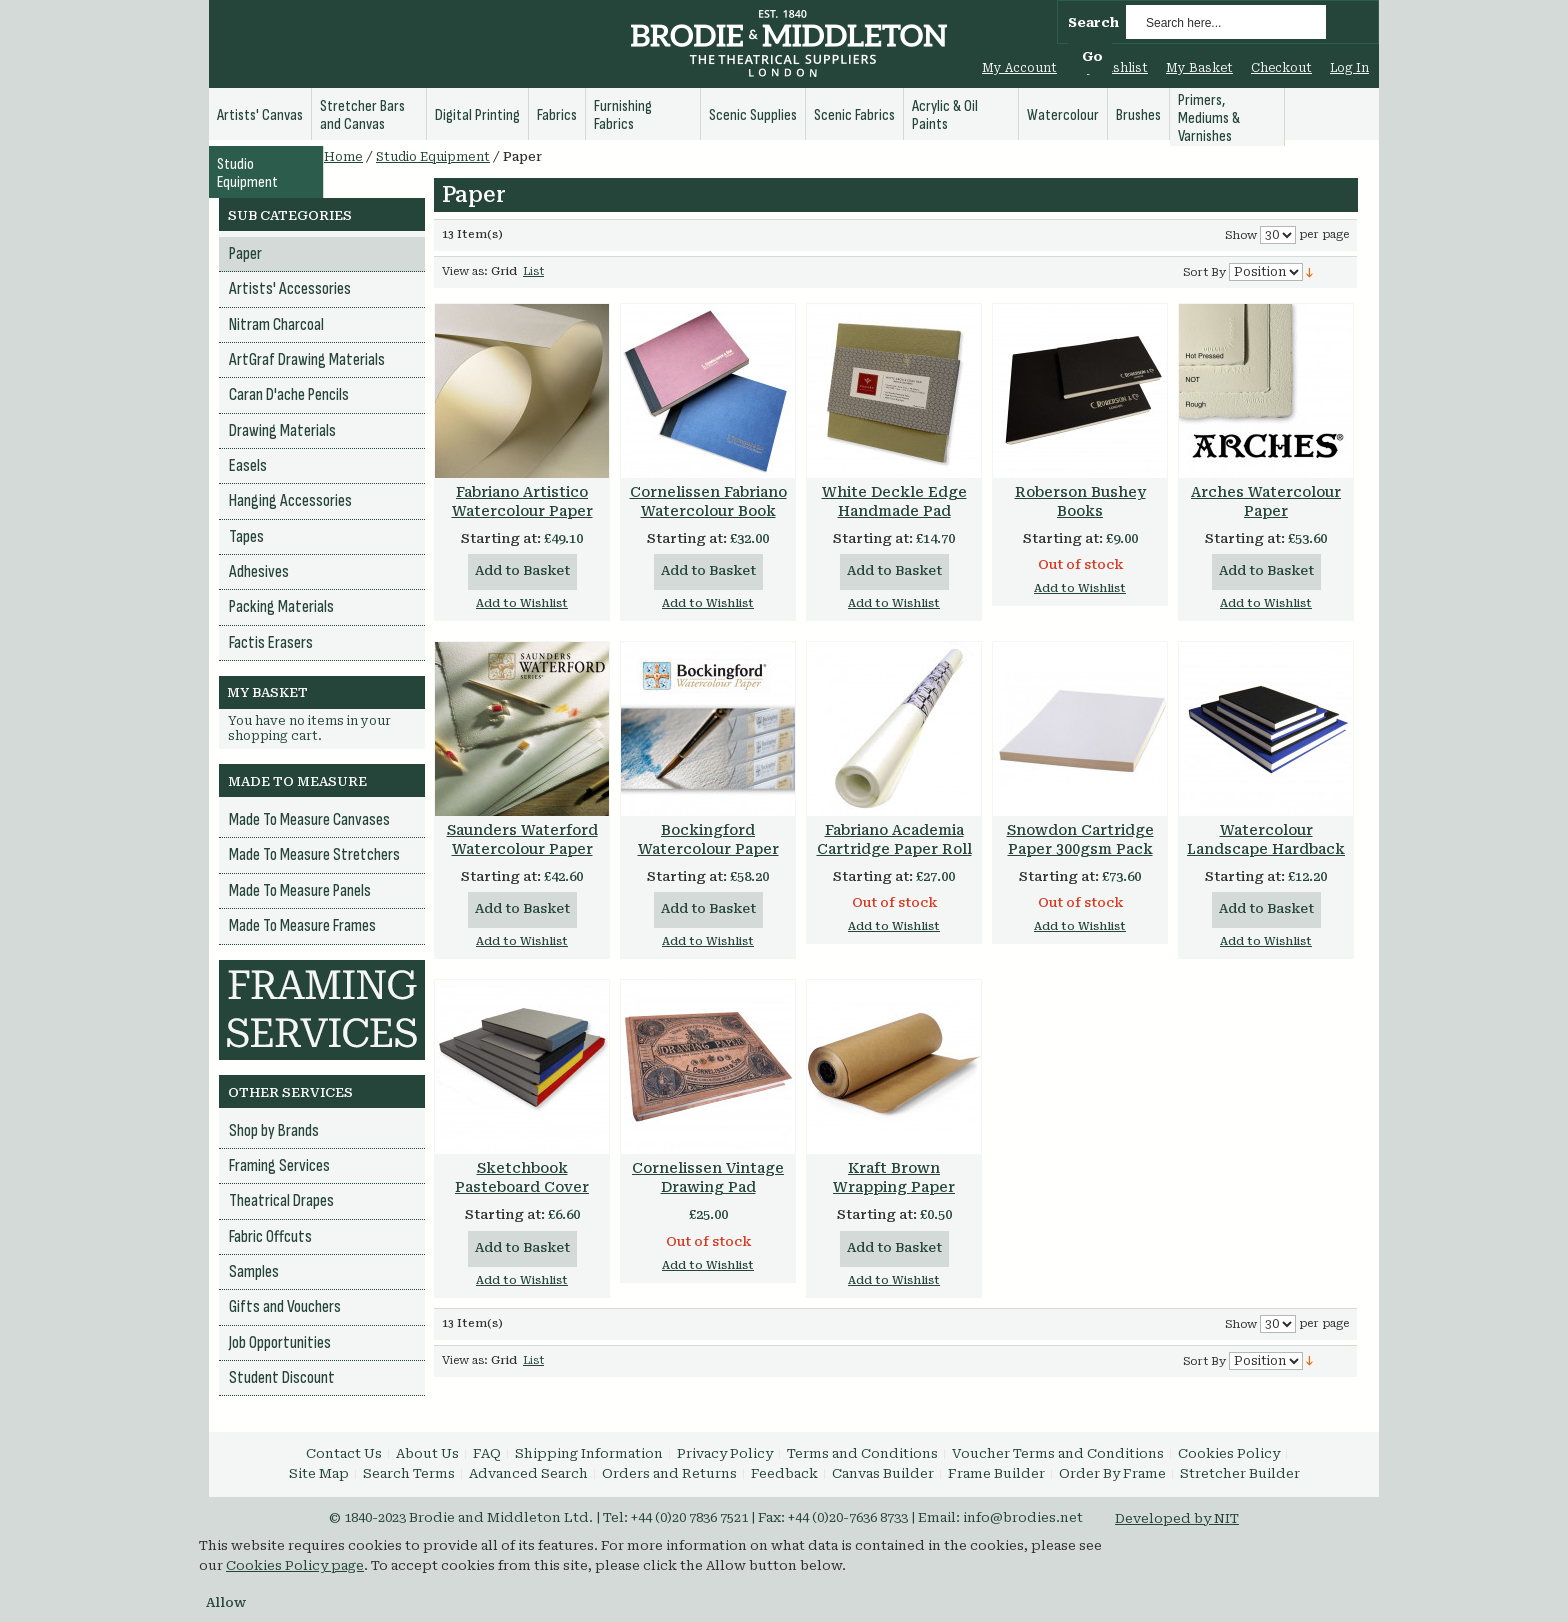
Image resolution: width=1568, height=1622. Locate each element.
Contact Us (344, 1453)
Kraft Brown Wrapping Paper (894, 1177)
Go (1092, 56)
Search (1093, 22)
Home (343, 157)
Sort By (1204, 272)
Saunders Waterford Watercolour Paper (522, 839)
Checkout (1281, 68)
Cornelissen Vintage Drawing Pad (708, 1177)
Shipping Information (589, 1453)
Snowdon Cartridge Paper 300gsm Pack (1080, 839)
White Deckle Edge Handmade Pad (894, 501)
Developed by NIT (1177, 1518)
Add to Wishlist (522, 603)
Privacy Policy (725, 1453)
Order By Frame (1112, 1473)
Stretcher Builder (1240, 1473)
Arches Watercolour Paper (1266, 501)
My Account (1019, 68)
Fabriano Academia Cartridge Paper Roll (894, 839)
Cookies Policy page (295, 1565)
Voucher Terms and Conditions (1058, 1453)
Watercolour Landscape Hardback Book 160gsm (1266, 849)
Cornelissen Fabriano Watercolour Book (708, 501)
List (533, 271)
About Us (427, 1453)
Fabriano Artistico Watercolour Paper (522, 501)
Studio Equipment (433, 157)
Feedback (784, 1473)
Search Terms (409, 1473)
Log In (1349, 68)
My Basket (1199, 68)
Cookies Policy (1229, 1453)
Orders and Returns (669, 1473)
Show (1241, 235)
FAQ (487, 1453)
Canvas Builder (883, 1473)
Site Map (319, 1473)
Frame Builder (996, 1473)
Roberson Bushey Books (1080, 501)
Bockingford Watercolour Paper (708, 839)
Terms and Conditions (862, 1453)
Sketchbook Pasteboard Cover (522, 1177)
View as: (465, 271)
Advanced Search (528, 1473)
